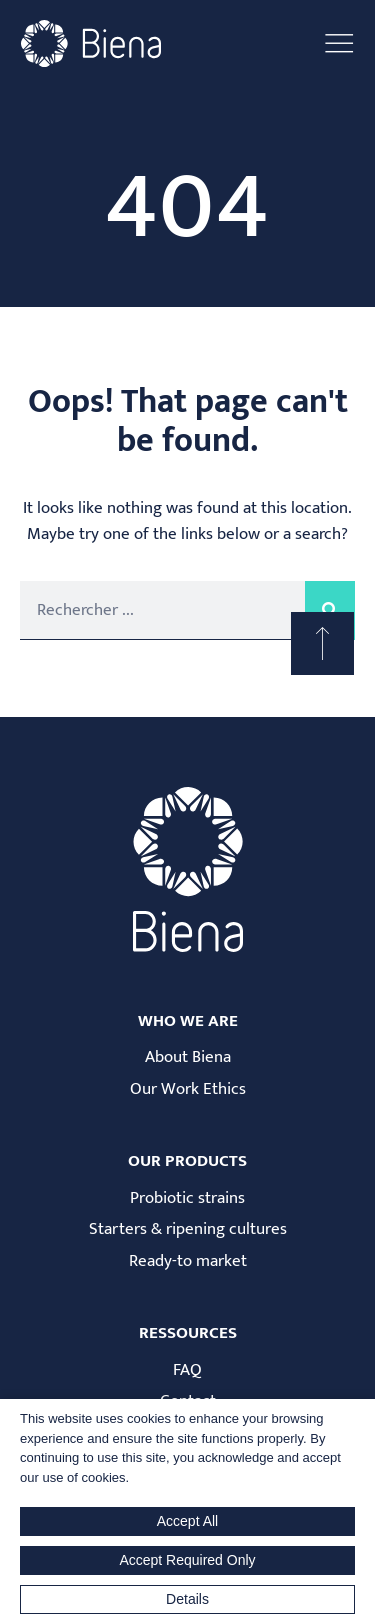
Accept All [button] (187, 1521)
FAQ (187, 1370)
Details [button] (187, 1599)
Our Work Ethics (188, 1089)
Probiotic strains (187, 1198)
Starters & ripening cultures (188, 1229)
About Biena (188, 1057)
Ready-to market (188, 1261)
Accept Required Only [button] (187, 1560)
